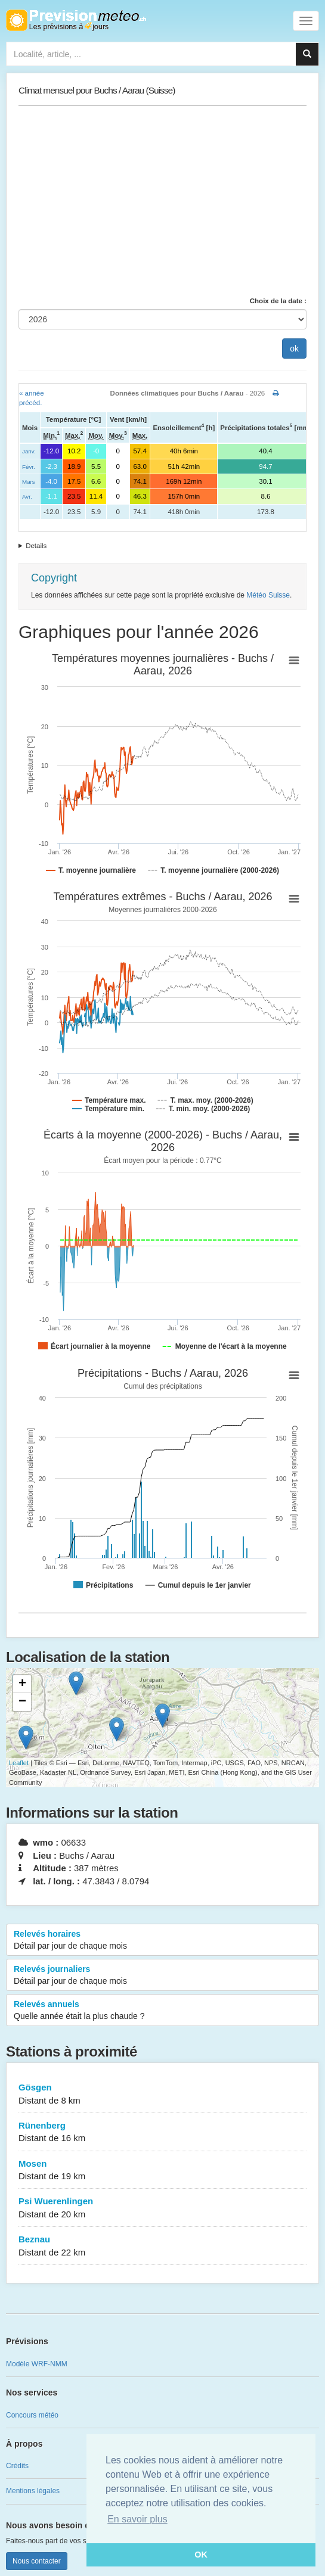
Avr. (27, 496)
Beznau (162, 2246)
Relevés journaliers (162, 1975)
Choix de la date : (278, 300)
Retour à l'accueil (76, 20)
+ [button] (22, 1684)
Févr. (28, 466)
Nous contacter (37, 2561)
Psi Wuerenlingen (162, 2208)
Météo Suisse (268, 595)
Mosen (162, 2170)
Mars (28, 481)
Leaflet (19, 1762)
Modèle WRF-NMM (36, 2364)
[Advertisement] (162, 200)
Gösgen (162, 2094)
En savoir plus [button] (137, 2519)
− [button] (22, 1702)
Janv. (29, 451)
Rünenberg (162, 2132)
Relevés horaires (162, 1940)
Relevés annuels (162, 2010)
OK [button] (201, 2554)
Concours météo (32, 2415)
